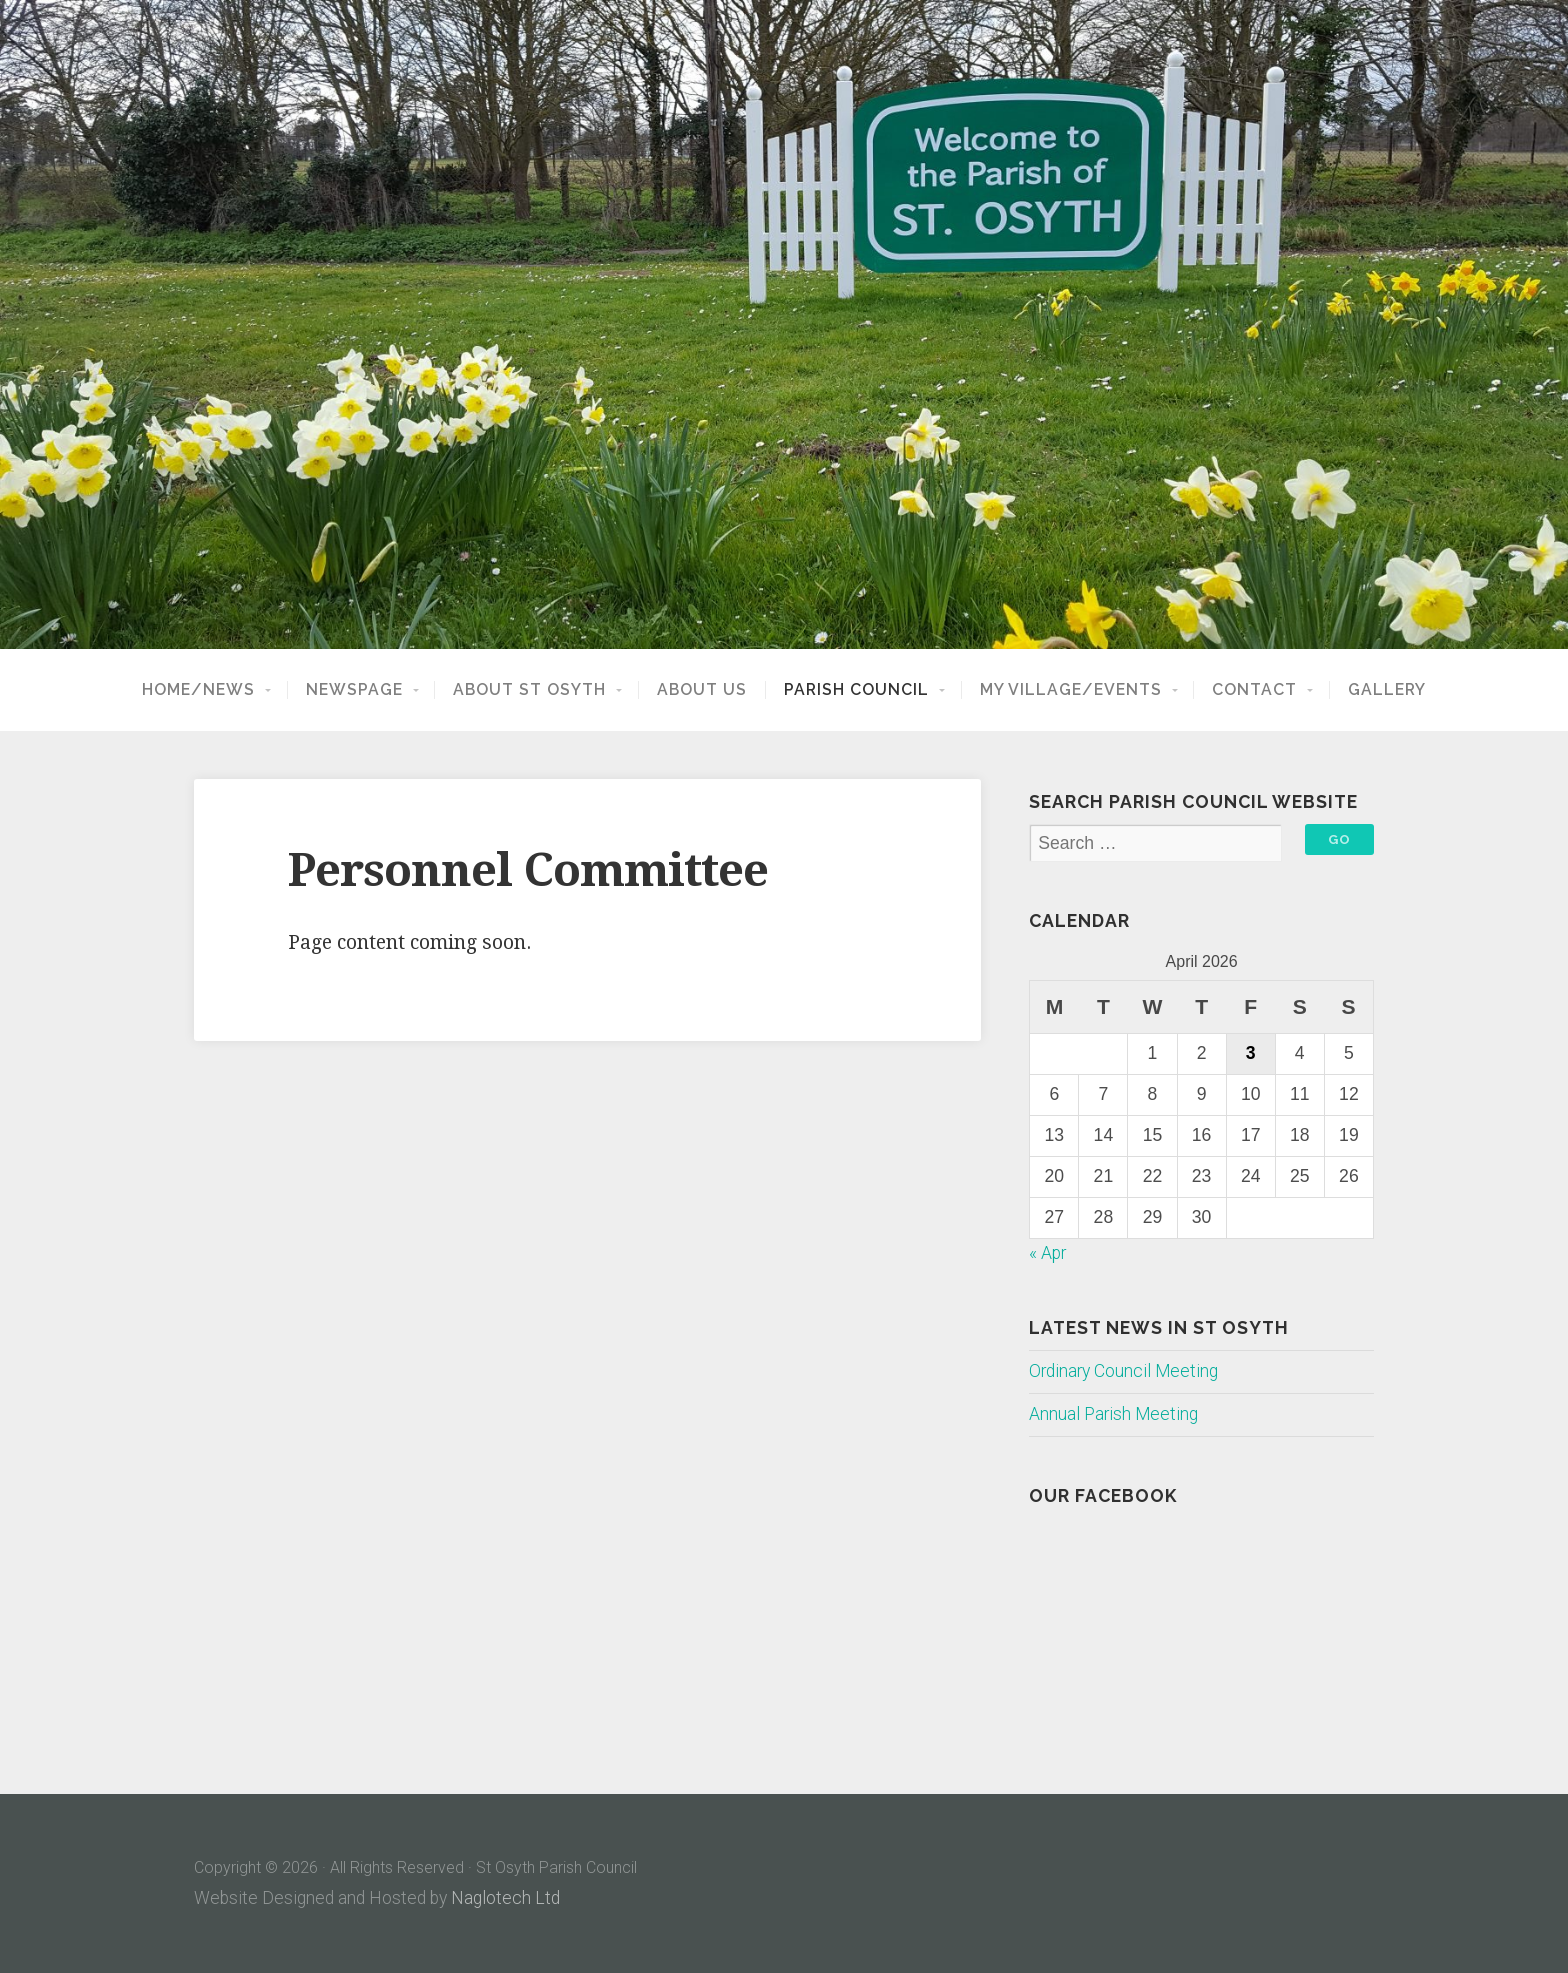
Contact (1254, 690)
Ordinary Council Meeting (1123, 1371)
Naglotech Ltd (505, 1898)
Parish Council (856, 690)
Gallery (1387, 690)
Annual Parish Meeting (1113, 1414)
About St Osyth (529, 690)
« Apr (1047, 1253)
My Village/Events (1071, 690)
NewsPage (354, 690)
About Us (702, 690)
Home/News (198, 690)
